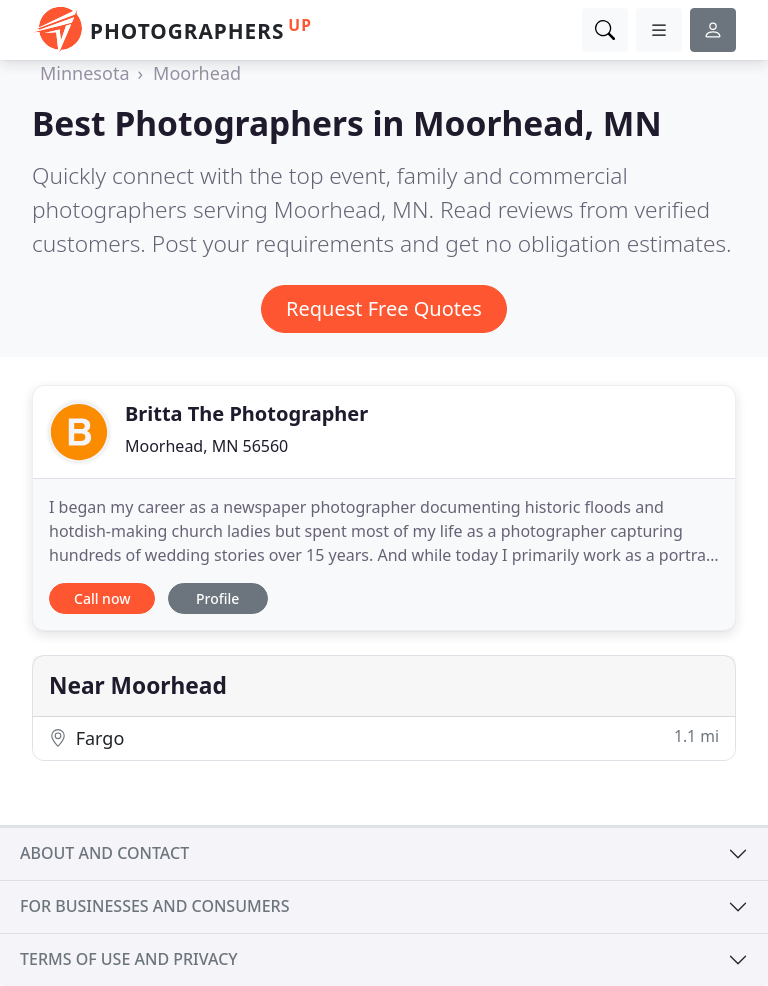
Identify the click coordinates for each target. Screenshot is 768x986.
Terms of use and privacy (129, 959)
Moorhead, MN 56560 (206, 446)
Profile (217, 598)
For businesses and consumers (154, 906)
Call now (102, 598)
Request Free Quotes (384, 308)
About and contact (104, 853)
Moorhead (197, 73)
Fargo (384, 737)
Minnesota (84, 73)
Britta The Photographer (246, 413)
